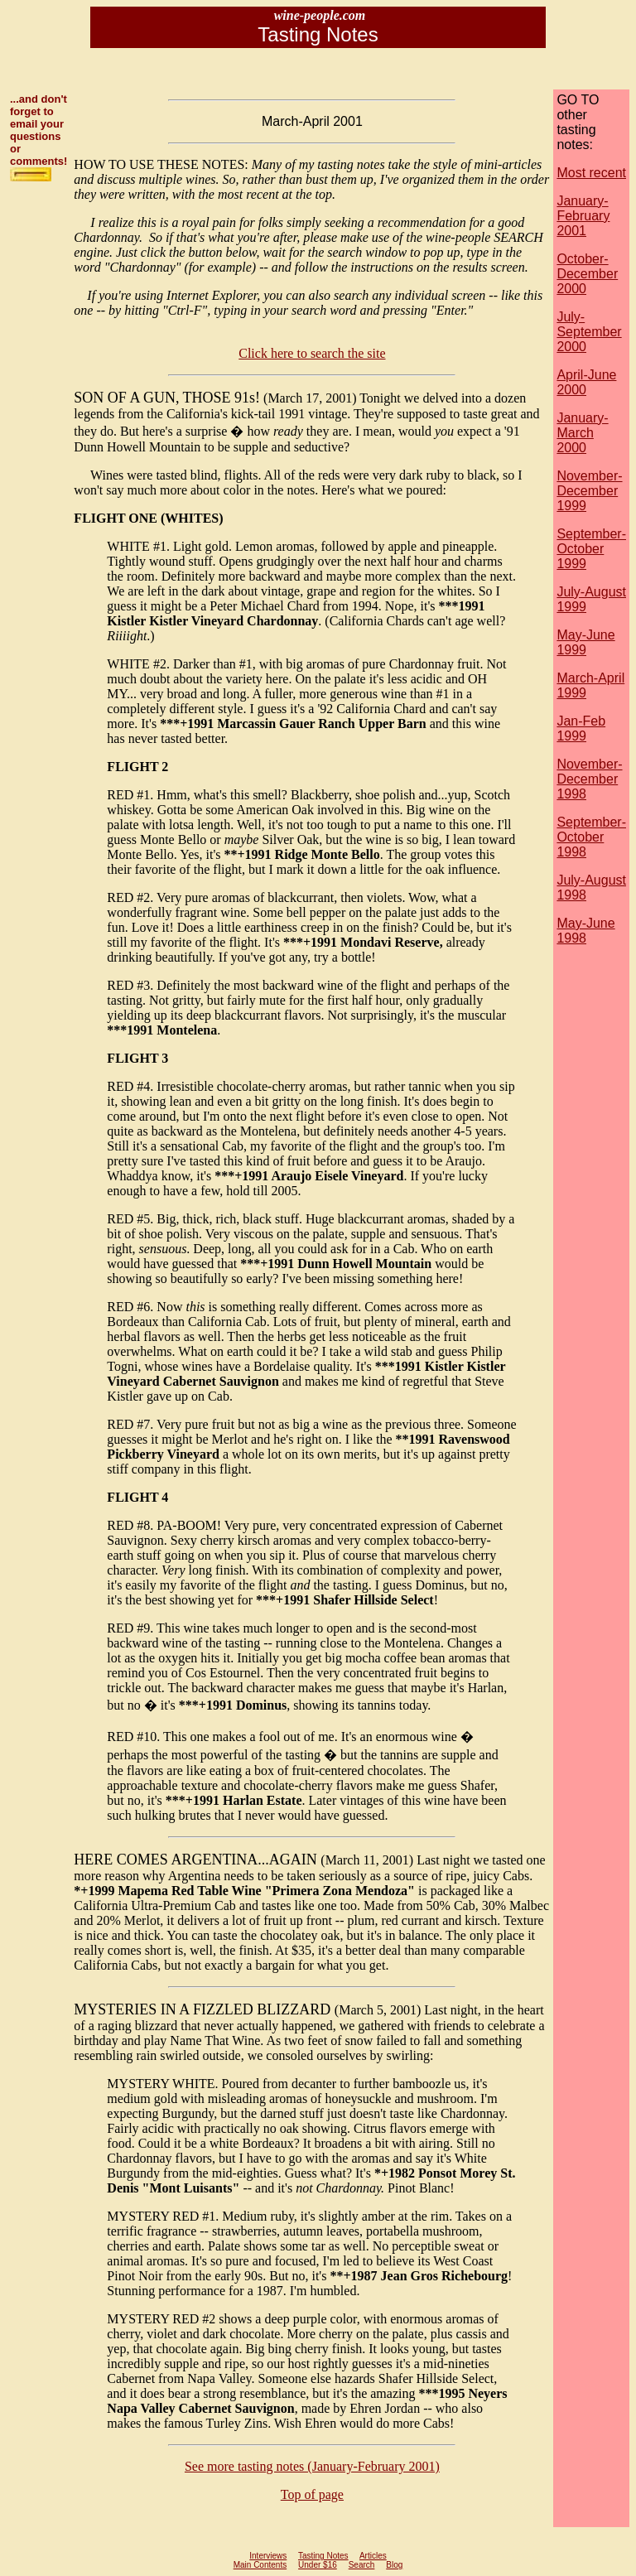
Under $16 (317, 2564)
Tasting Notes (323, 2555)
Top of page (312, 2494)
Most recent (591, 173)
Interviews (268, 2555)
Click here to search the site (311, 353)
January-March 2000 (582, 433)
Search (362, 2564)
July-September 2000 (588, 332)
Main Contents (260, 2564)
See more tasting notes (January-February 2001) (312, 2466)
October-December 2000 (587, 274)
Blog (394, 2564)
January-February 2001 (583, 216)
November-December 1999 (589, 491)
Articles (373, 2555)
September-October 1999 (591, 549)
